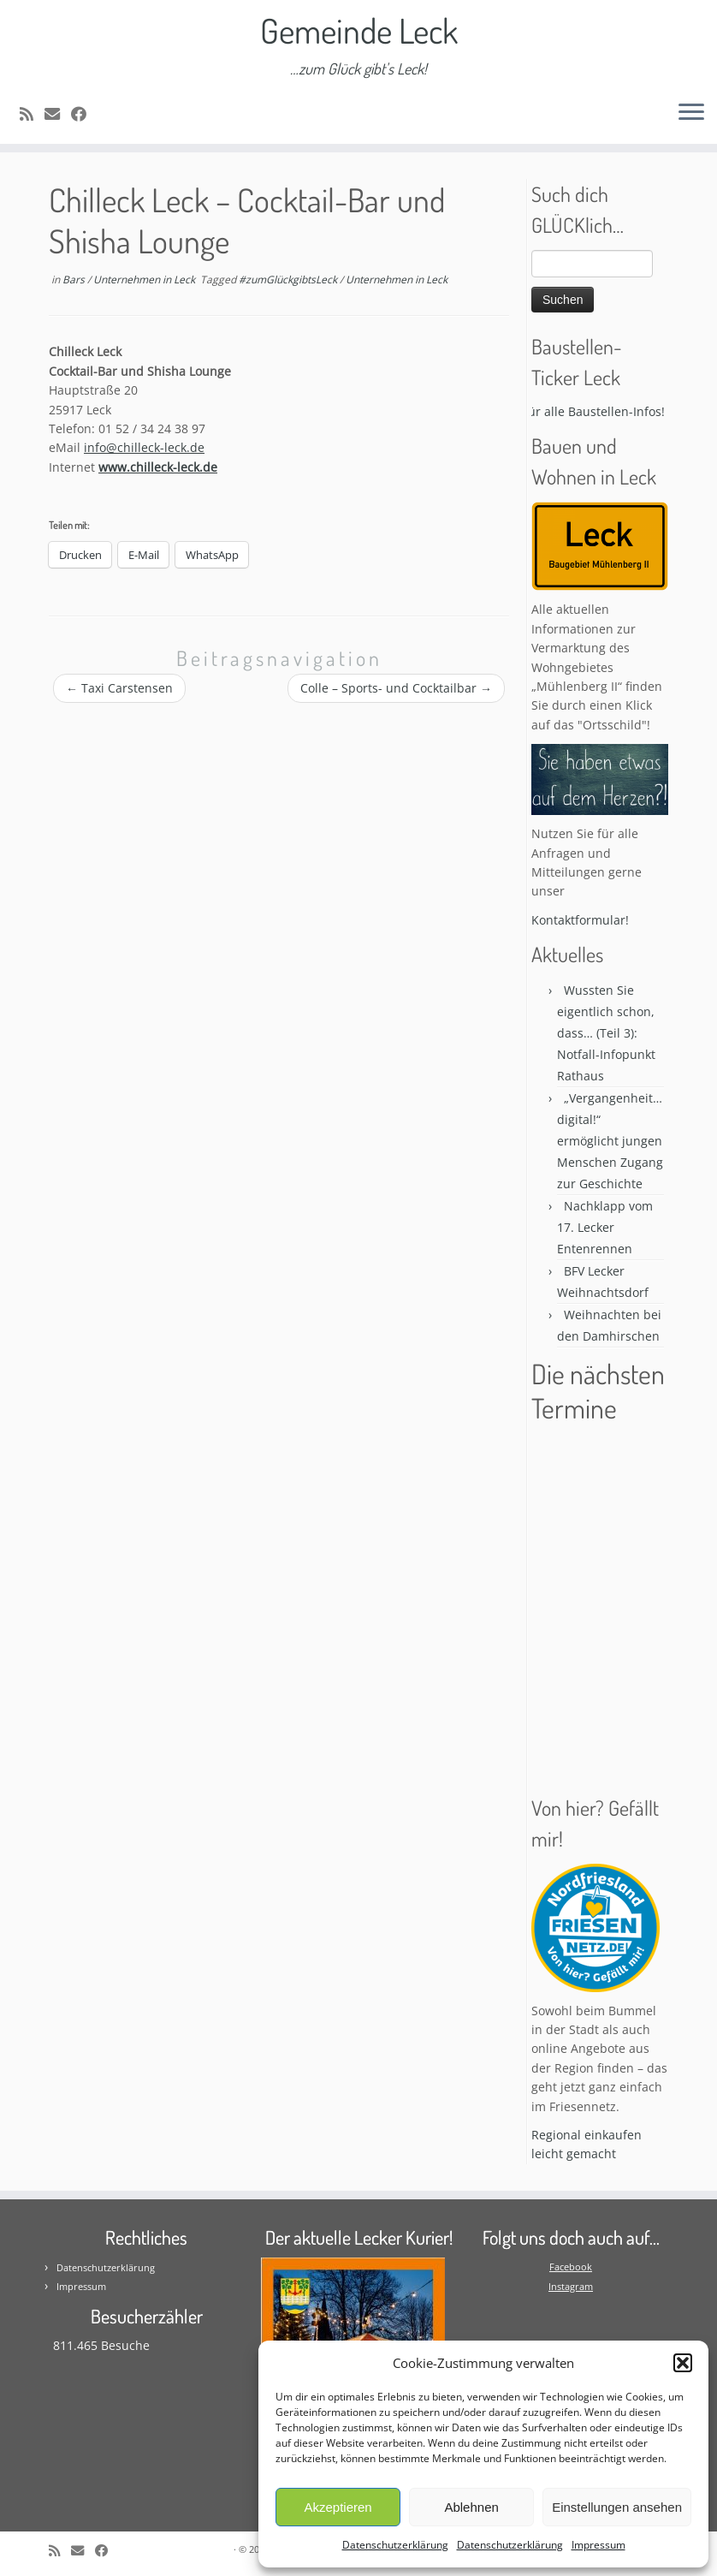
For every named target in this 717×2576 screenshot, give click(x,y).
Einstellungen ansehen (617, 2507)
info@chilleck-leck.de (144, 447)
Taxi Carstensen (119, 688)
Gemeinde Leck (359, 30)
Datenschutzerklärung (395, 2544)
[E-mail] (57, 114)
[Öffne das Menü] (691, 113)
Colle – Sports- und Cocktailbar (396, 688)
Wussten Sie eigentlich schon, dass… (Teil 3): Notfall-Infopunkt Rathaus (606, 1033)
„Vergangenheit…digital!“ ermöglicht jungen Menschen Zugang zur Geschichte (610, 1141)
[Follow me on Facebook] (84, 114)
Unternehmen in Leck (145, 279)
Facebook (570, 2266)
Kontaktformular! (580, 920)
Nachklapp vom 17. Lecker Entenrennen (605, 1227)
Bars (74, 279)
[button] (682, 2362)
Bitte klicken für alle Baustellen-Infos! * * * (578, 411)
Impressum (598, 2544)
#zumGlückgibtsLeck (289, 279)
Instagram (570, 2286)
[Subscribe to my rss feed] (32, 114)
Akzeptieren (337, 2507)
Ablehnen (471, 2507)
